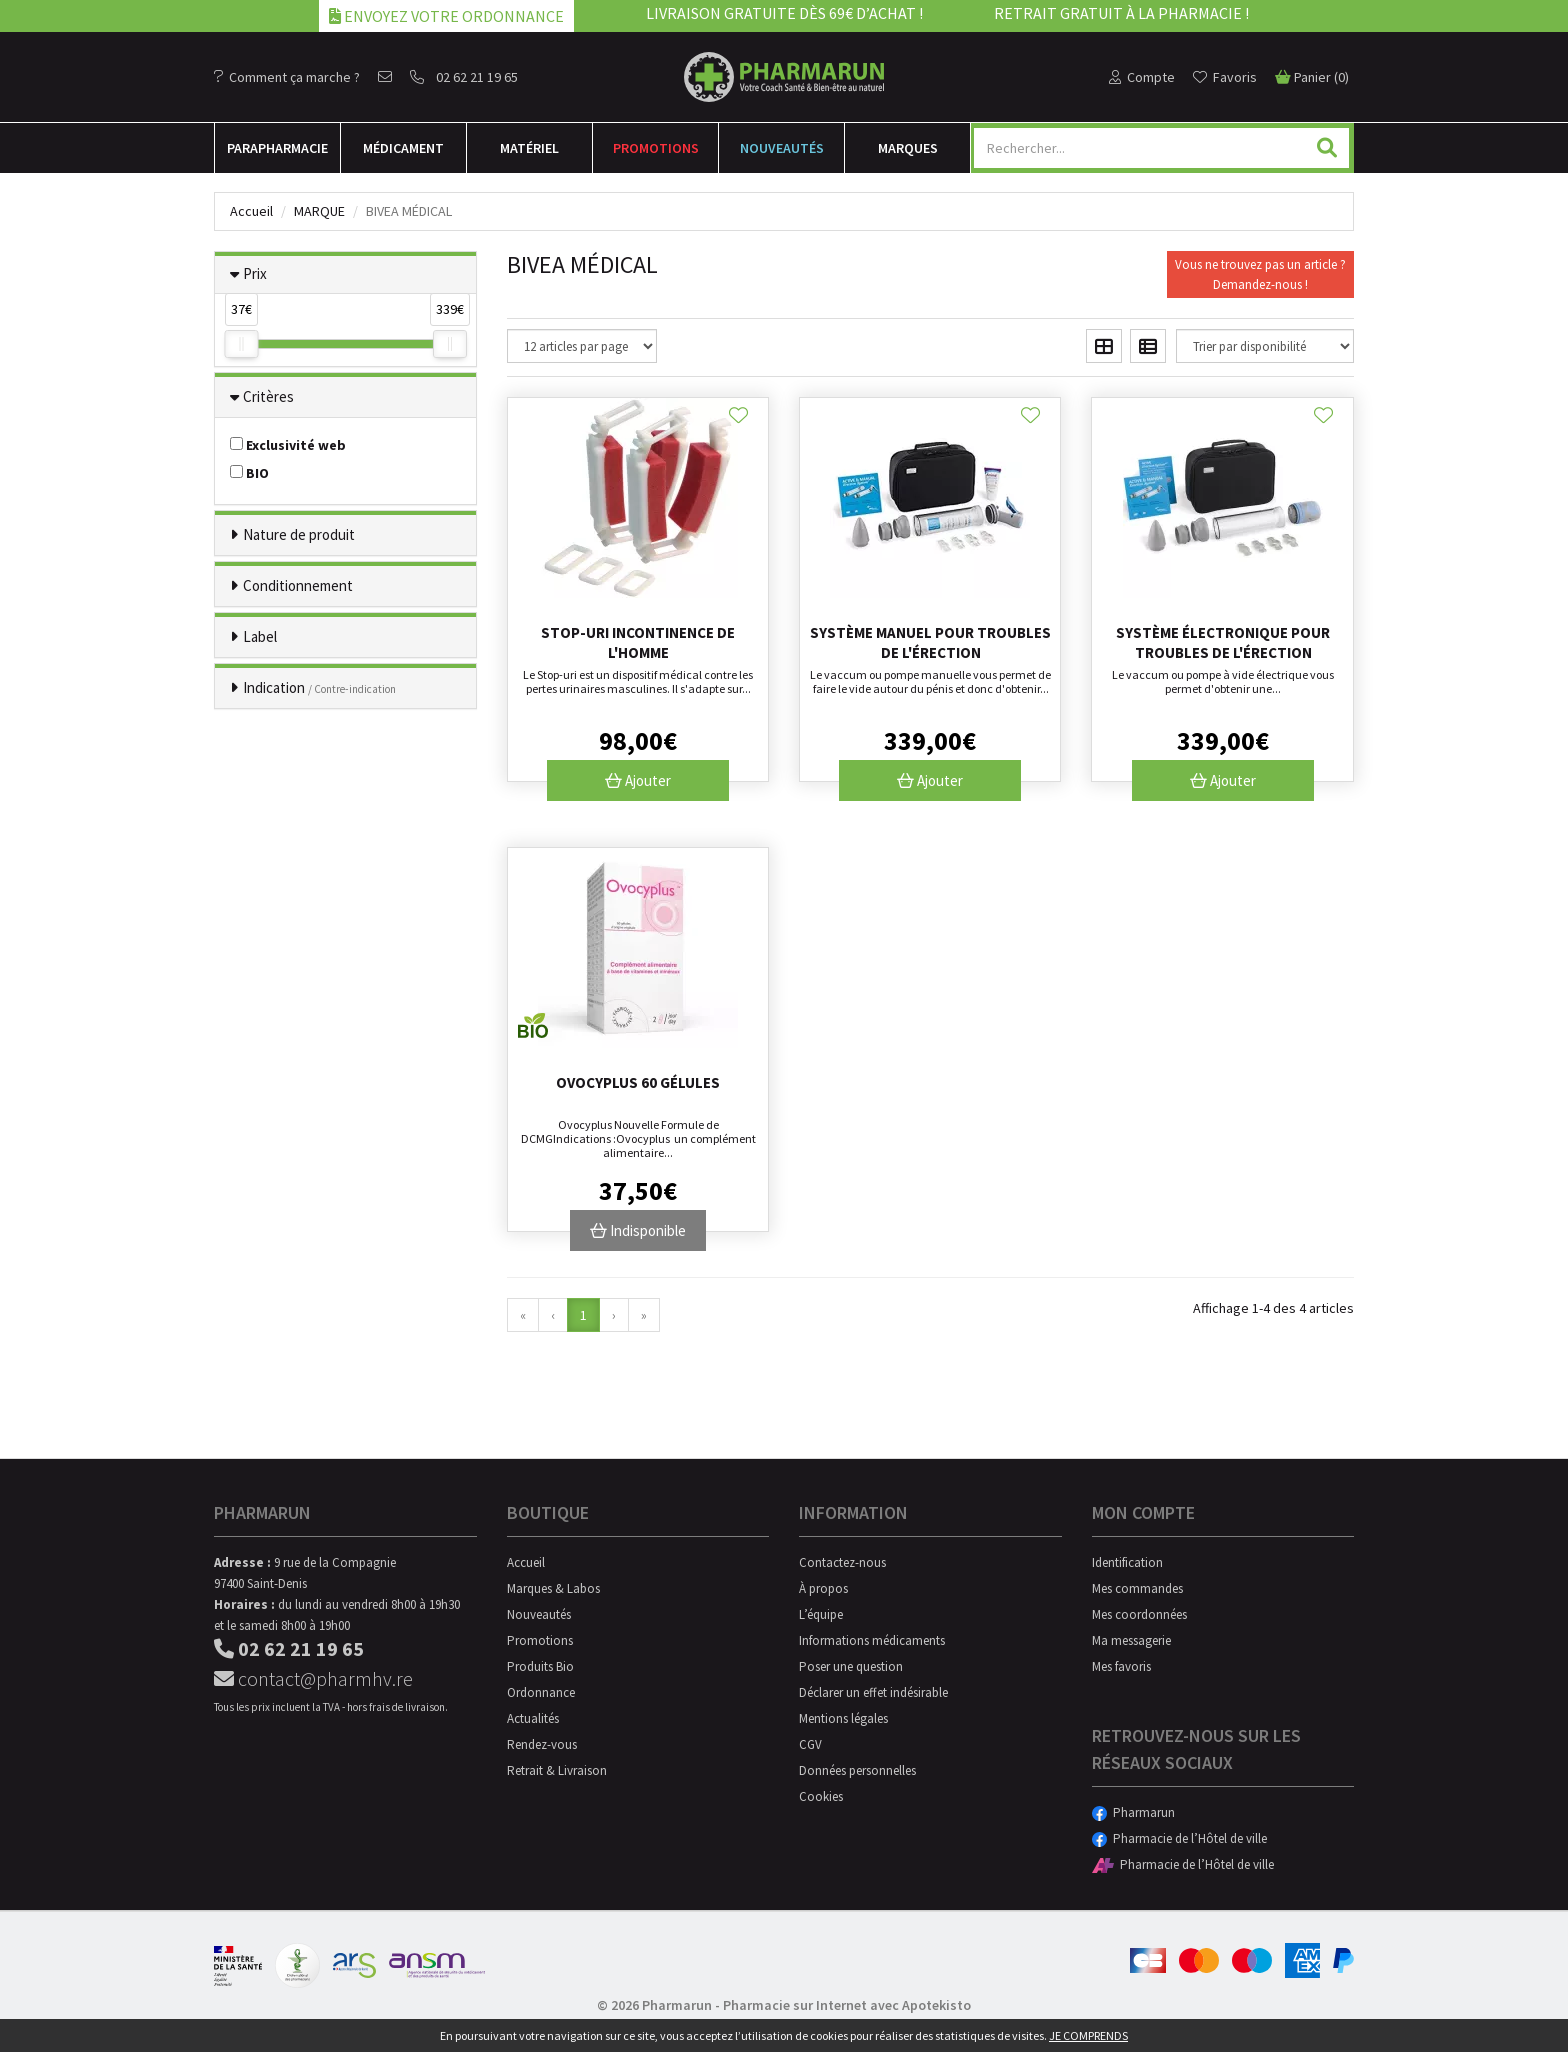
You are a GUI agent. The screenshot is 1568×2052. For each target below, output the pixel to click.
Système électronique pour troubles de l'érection (1223, 642)
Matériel (529, 148)
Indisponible (638, 1230)
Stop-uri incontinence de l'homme (638, 642)
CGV (810, 1744)
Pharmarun (1133, 1812)
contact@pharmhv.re (313, 1678)
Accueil (251, 211)
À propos (823, 1588)
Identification (1127, 1562)
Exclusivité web (288, 445)
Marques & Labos (553, 1588)
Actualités (533, 1718)
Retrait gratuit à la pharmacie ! (1121, 13)
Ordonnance (541, 1692)
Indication (319, 687)
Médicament (403, 148)
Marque (319, 211)
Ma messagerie (1131, 1640)
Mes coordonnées (1139, 1614)
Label (260, 636)
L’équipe (821, 1614)
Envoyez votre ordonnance (446, 16)
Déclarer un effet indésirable (873, 1692)
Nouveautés (782, 148)
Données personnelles (857, 1770)
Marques (908, 148)
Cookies (821, 1796)
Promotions (656, 148)
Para (277, 148)
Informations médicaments (872, 1640)
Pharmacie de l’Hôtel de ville (1179, 1838)
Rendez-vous (542, 1744)
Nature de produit (299, 534)
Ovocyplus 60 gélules (638, 1082)
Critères (268, 396)
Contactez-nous (842, 1562)
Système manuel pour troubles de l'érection (930, 642)
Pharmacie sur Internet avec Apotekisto (847, 2005)
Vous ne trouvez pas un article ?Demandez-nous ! (1260, 274)
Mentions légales (843, 1718)
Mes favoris (1121, 1666)
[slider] (241, 344)
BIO (249, 473)
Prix (255, 273)
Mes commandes (1137, 1588)
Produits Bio (540, 1666)
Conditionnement (298, 585)
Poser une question (851, 1666)
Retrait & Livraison (557, 1770)
